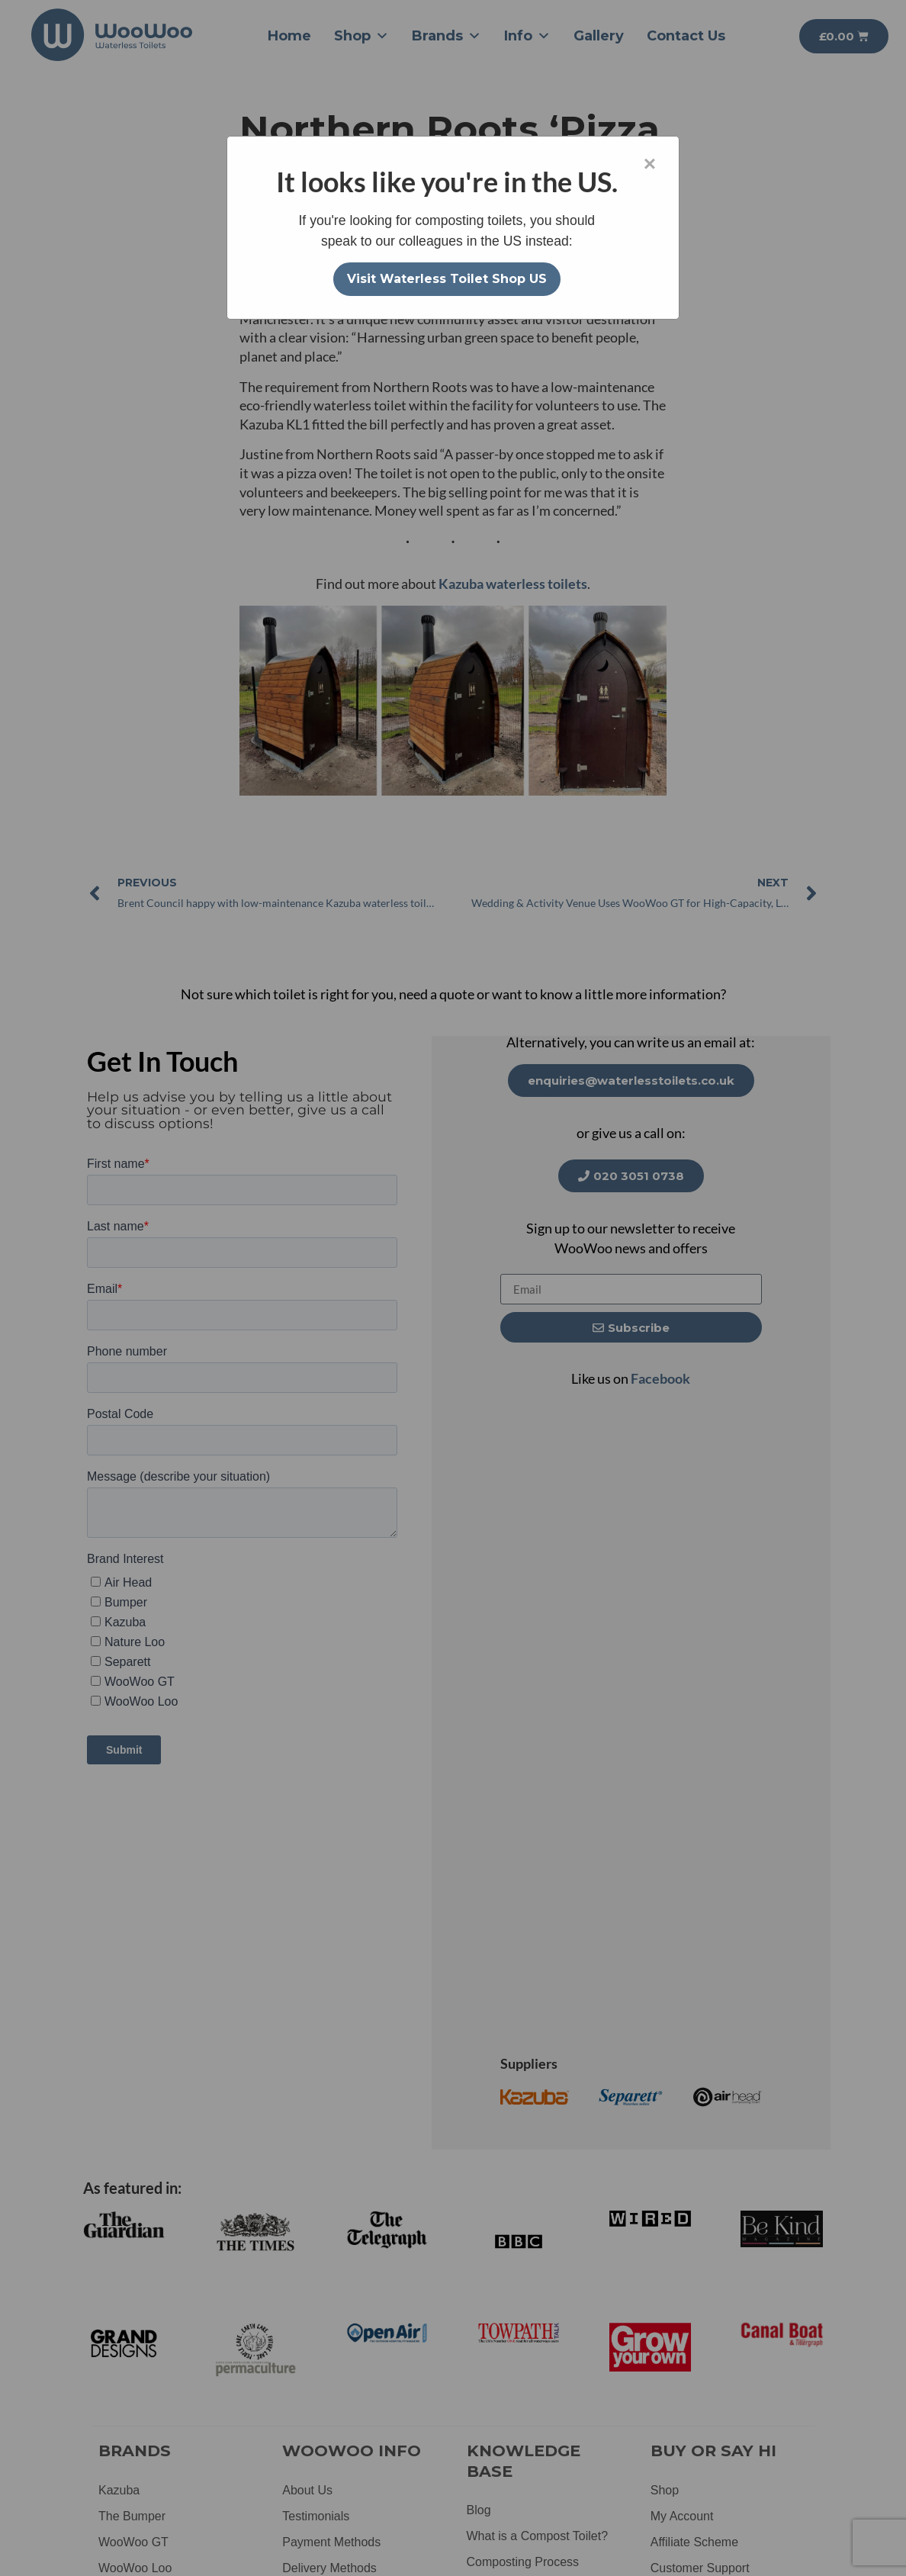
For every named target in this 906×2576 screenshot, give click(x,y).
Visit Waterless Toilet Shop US (447, 279)
